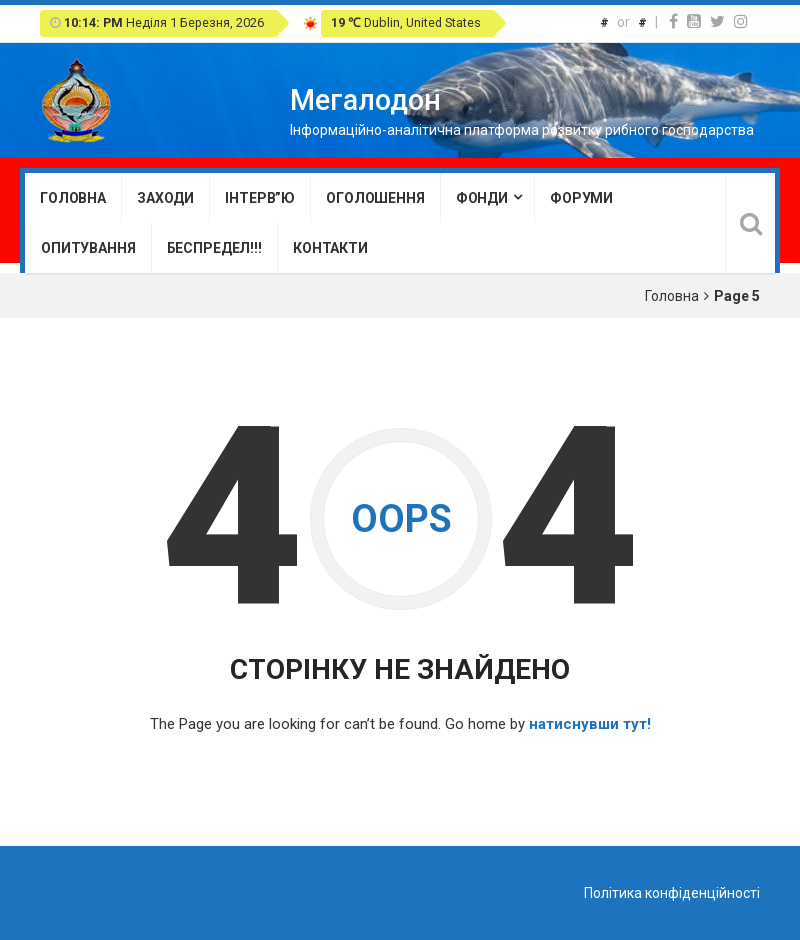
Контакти (330, 248)
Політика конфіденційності (672, 893)
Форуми (581, 198)
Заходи (165, 198)
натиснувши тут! (590, 724)
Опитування (88, 248)
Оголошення (375, 198)
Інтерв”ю (260, 198)
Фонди (482, 198)
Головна (73, 198)
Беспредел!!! (214, 248)
